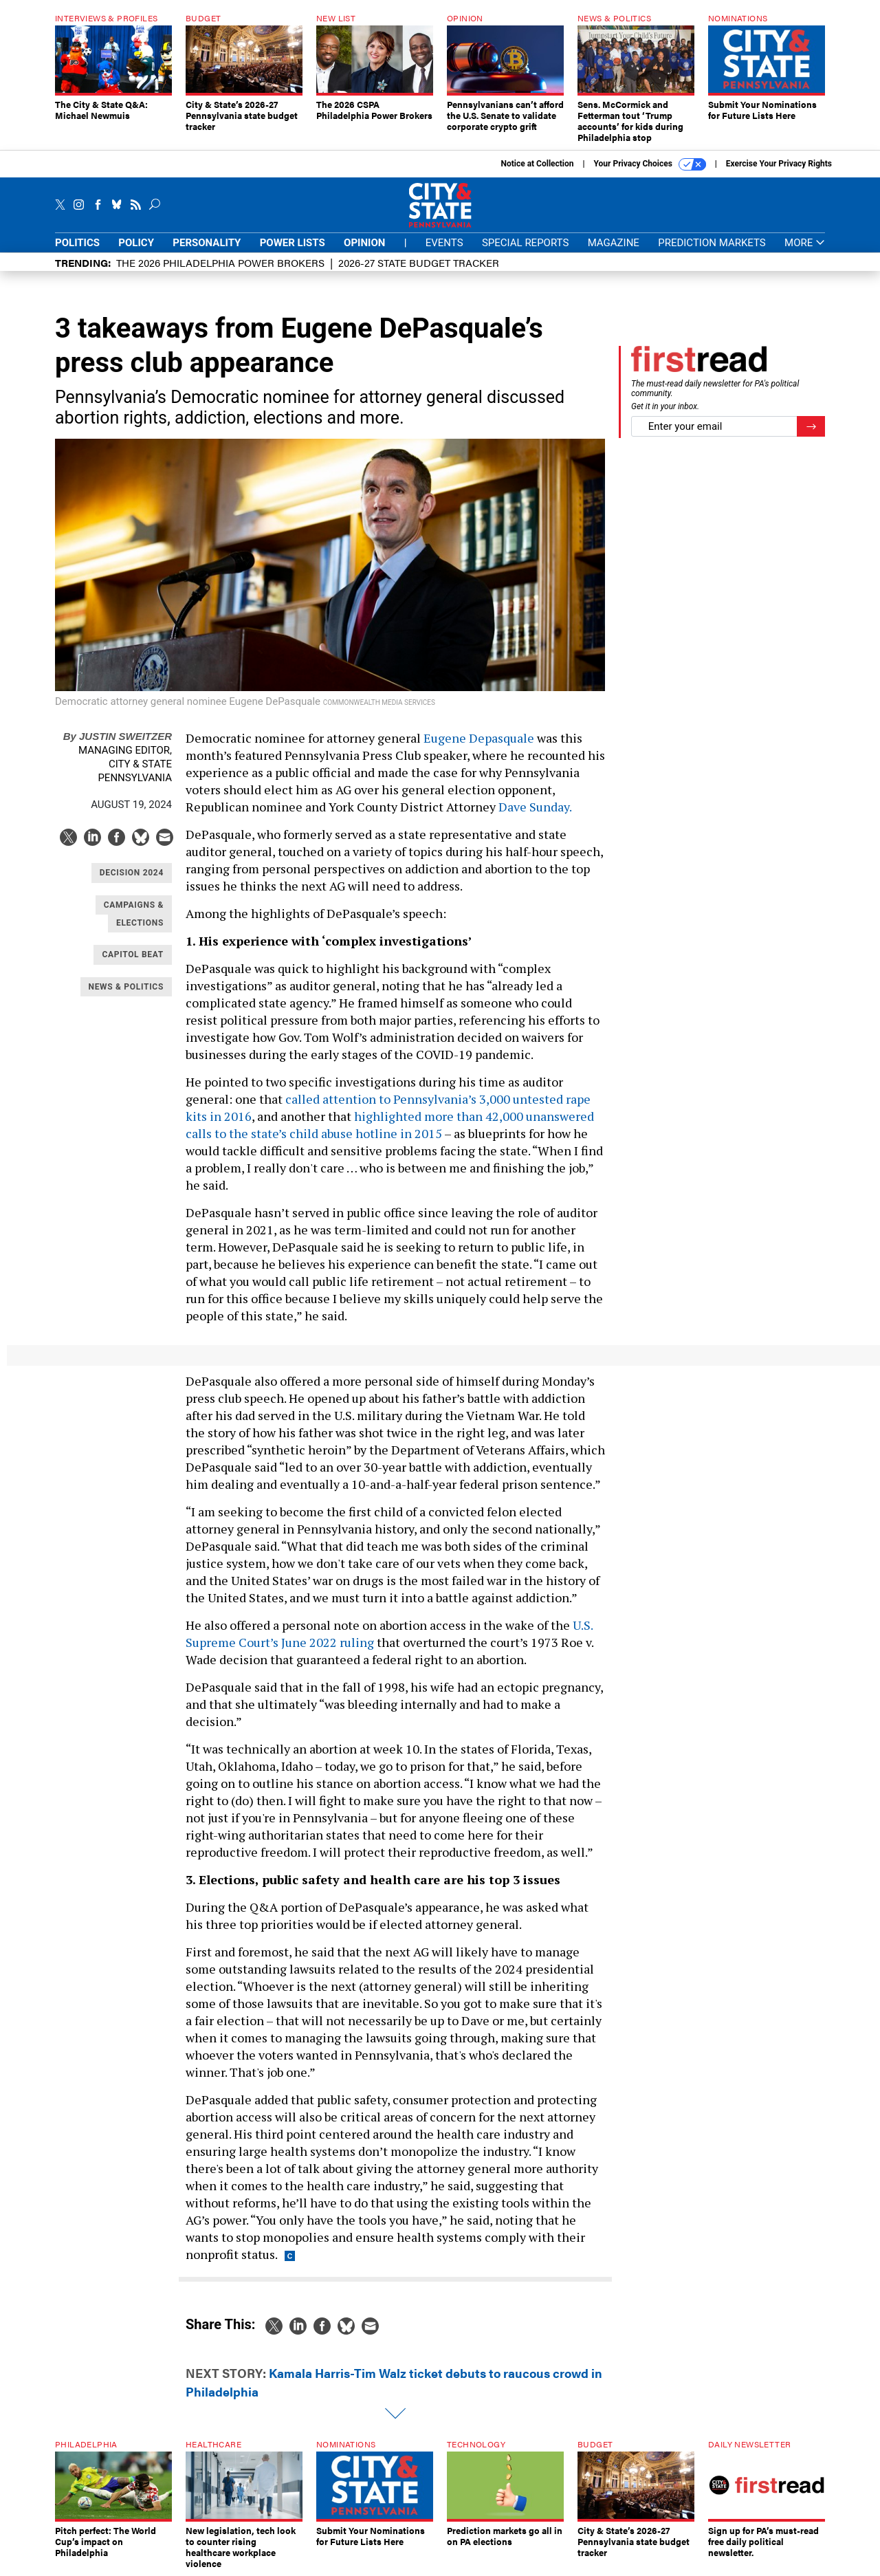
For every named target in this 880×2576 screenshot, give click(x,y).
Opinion (364, 243)
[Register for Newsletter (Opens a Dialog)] (811, 426)
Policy (136, 243)
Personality (207, 243)
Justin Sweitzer (117, 736)
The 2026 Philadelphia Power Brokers (220, 262)
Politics (77, 243)
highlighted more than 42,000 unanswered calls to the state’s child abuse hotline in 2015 (390, 1125)
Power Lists (292, 243)
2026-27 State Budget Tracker (418, 262)
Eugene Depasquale (479, 738)
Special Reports (525, 243)
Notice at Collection (536, 163)
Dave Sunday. (534, 806)
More (804, 243)
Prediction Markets (712, 243)
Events (444, 243)
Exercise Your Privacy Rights (779, 163)
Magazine (613, 243)
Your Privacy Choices (650, 164)
